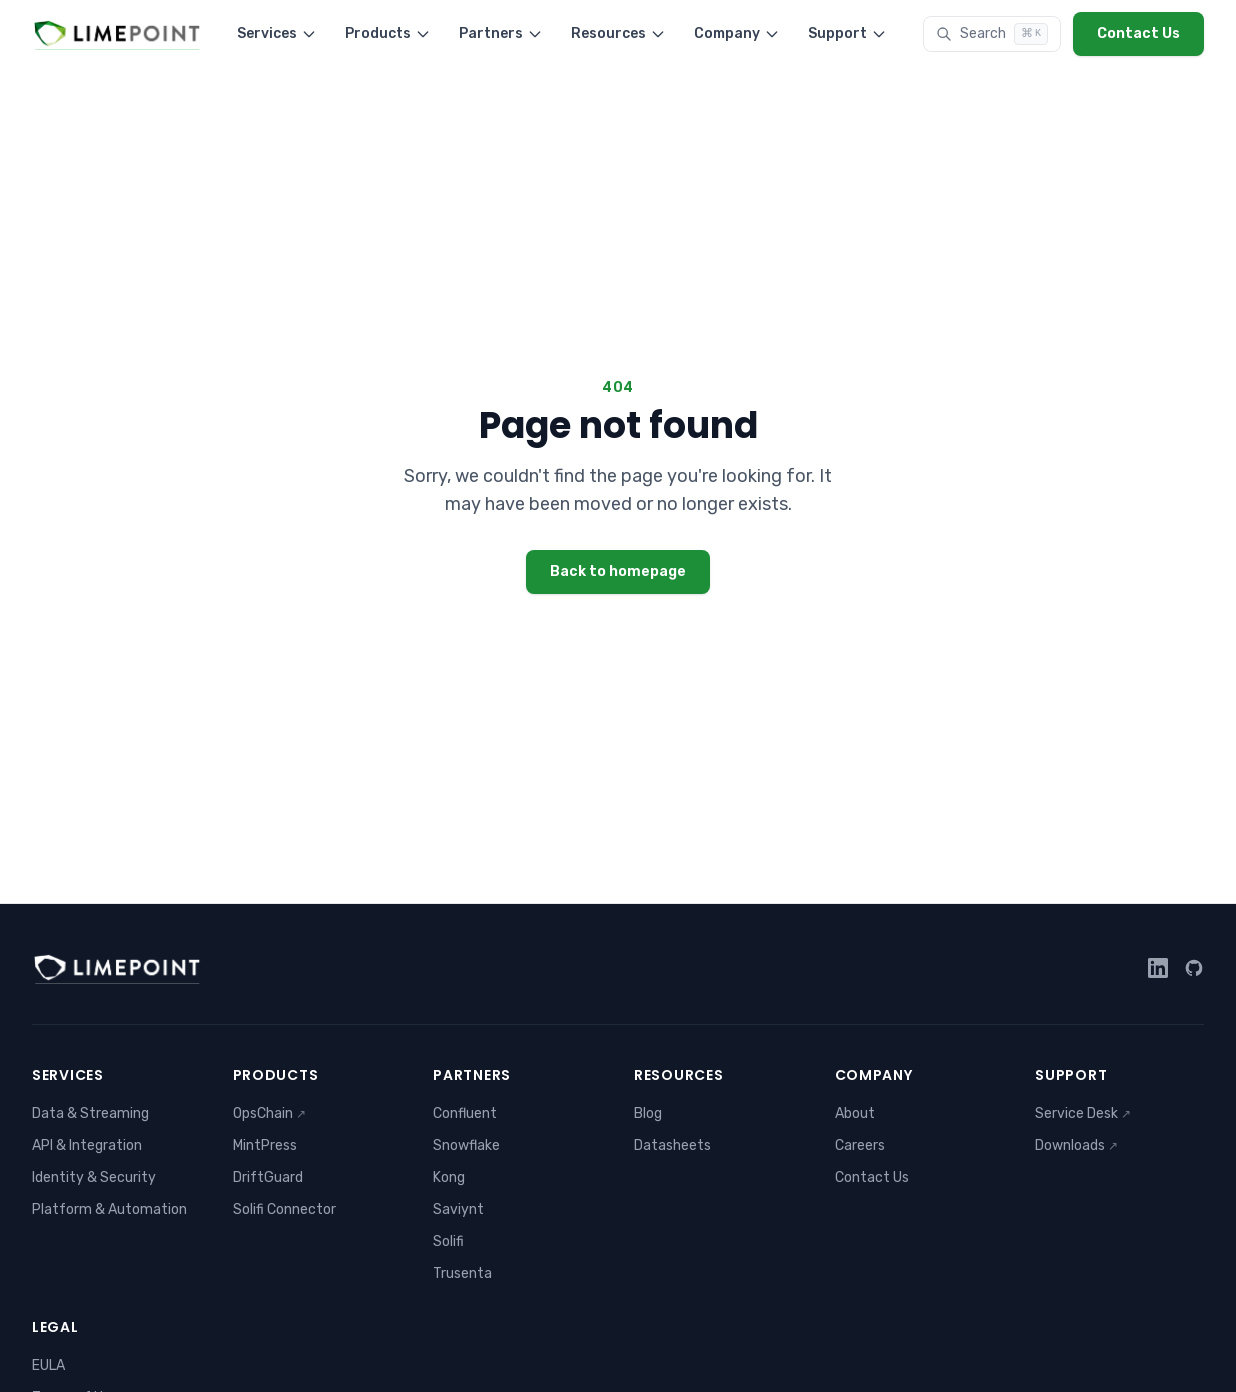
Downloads (1076, 1145)
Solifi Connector (284, 1209)
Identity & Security (94, 1177)
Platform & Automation (109, 1209)
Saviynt (458, 1209)
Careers (860, 1145)
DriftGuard (268, 1177)
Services (277, 33)
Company (737, 33)
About (855, 1113)
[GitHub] (1194, 968)
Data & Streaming (90, 1113)
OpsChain (269, 1113)
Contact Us (1138, 33)
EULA (48, 1365)
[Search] (992, 34)
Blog (648, 1113)
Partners (501, 33)
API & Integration (87, 1145)
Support (847, 33)
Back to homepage (618, 571)
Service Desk (1083, 1113)
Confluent (465, 1113)
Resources (618, 33)
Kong (449, 1177)
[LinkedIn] (1158, 968)
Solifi (448, 1241)
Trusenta (462, 1273)
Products (388, 33)
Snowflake (466, 1145)
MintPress (265, 1145)
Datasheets (672, 1145)
